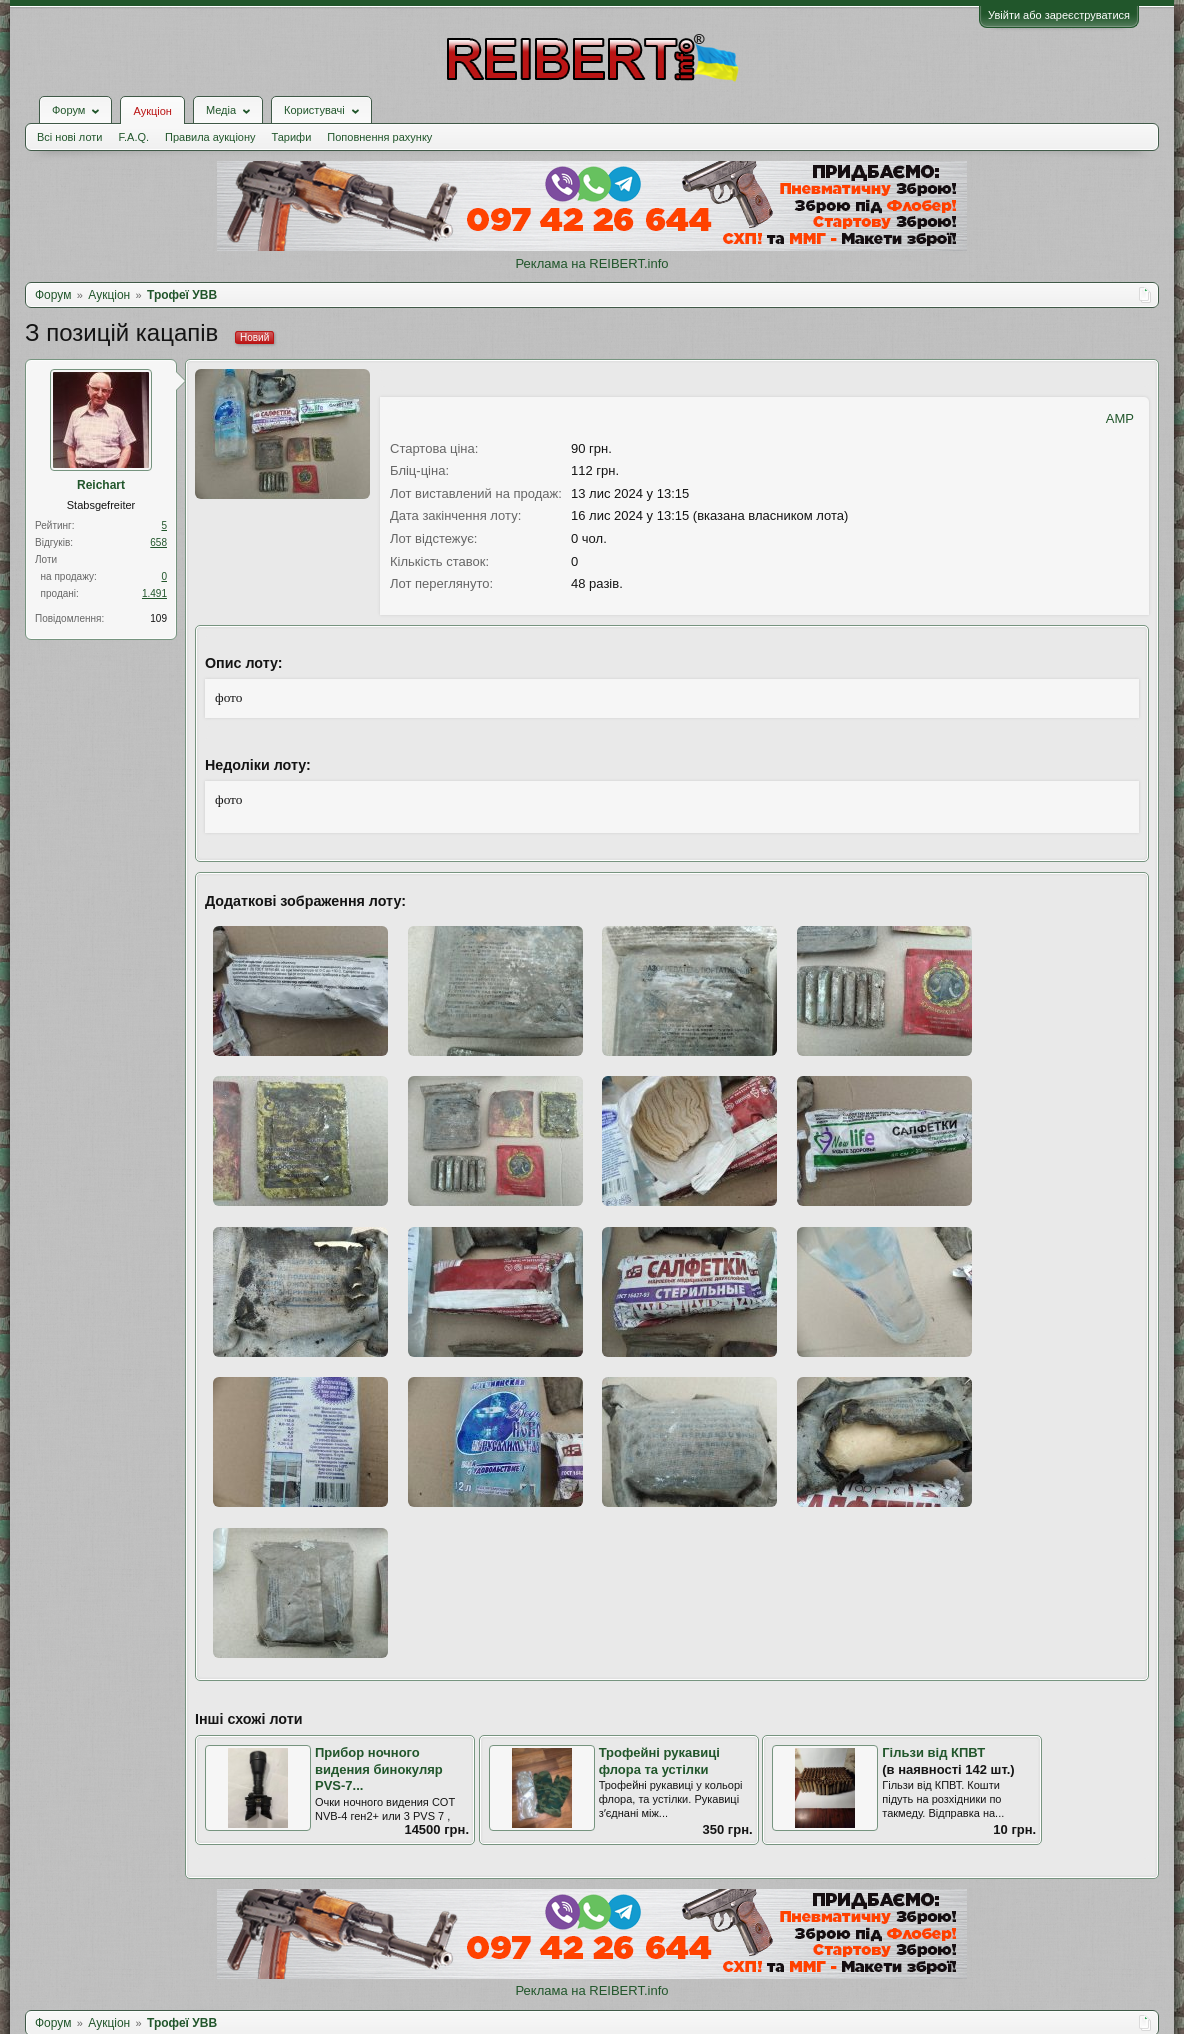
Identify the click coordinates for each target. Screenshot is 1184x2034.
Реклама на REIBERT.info (591, 263)
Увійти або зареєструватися (1059, 15)
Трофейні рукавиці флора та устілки (659, 1761)
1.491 (154, 593)
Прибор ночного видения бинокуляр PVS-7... (379, 1769)
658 (158, 542)
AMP (1120, 418)
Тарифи (292, 137)
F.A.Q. (133, 137)
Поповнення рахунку (379, 137)
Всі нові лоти (69, 137)
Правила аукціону (210, 137)
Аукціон (152, 111)
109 (158, 618)
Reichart (101, 485)
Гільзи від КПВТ (933, 1752)
